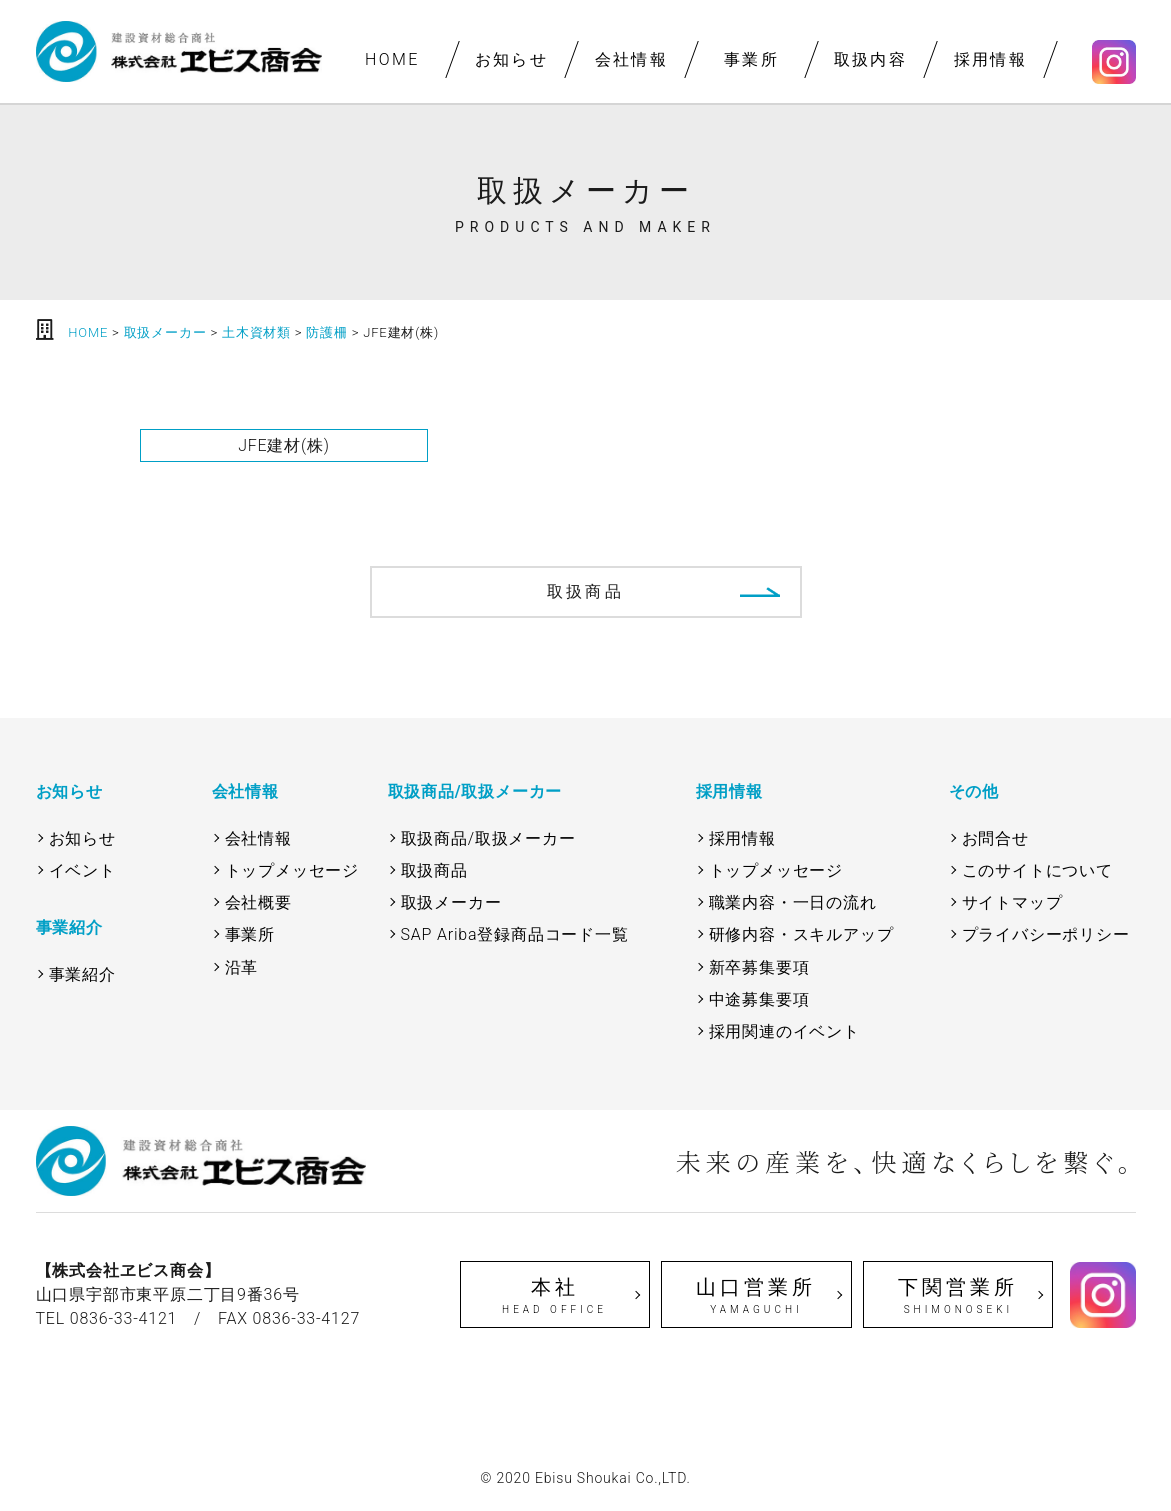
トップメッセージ (292, 870)
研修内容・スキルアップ (801, 934)
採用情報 (990, 59)
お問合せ (995, 838)
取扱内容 (871, 59)
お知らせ (512, 59)
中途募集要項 (759, 999)
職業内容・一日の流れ (793, 902)
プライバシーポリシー (1046, 934)
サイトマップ (1012, 902)
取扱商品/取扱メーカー (488, 838)
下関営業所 (958, 1296)
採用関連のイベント (784, 1031)
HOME (391, 59)
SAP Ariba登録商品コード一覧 (515, 934)
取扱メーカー (451, 902)
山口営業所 (756, 1296)
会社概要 (258, 902)
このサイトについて (1037, 870)
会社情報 (631, 59)
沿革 (242, 967)
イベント (82, 870)
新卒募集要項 (759, 967)
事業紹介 (82, 974)
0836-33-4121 (124, 1318)
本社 (555, 1296)
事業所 (750, 59)
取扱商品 (585, 591)
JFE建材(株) (284, 445)
